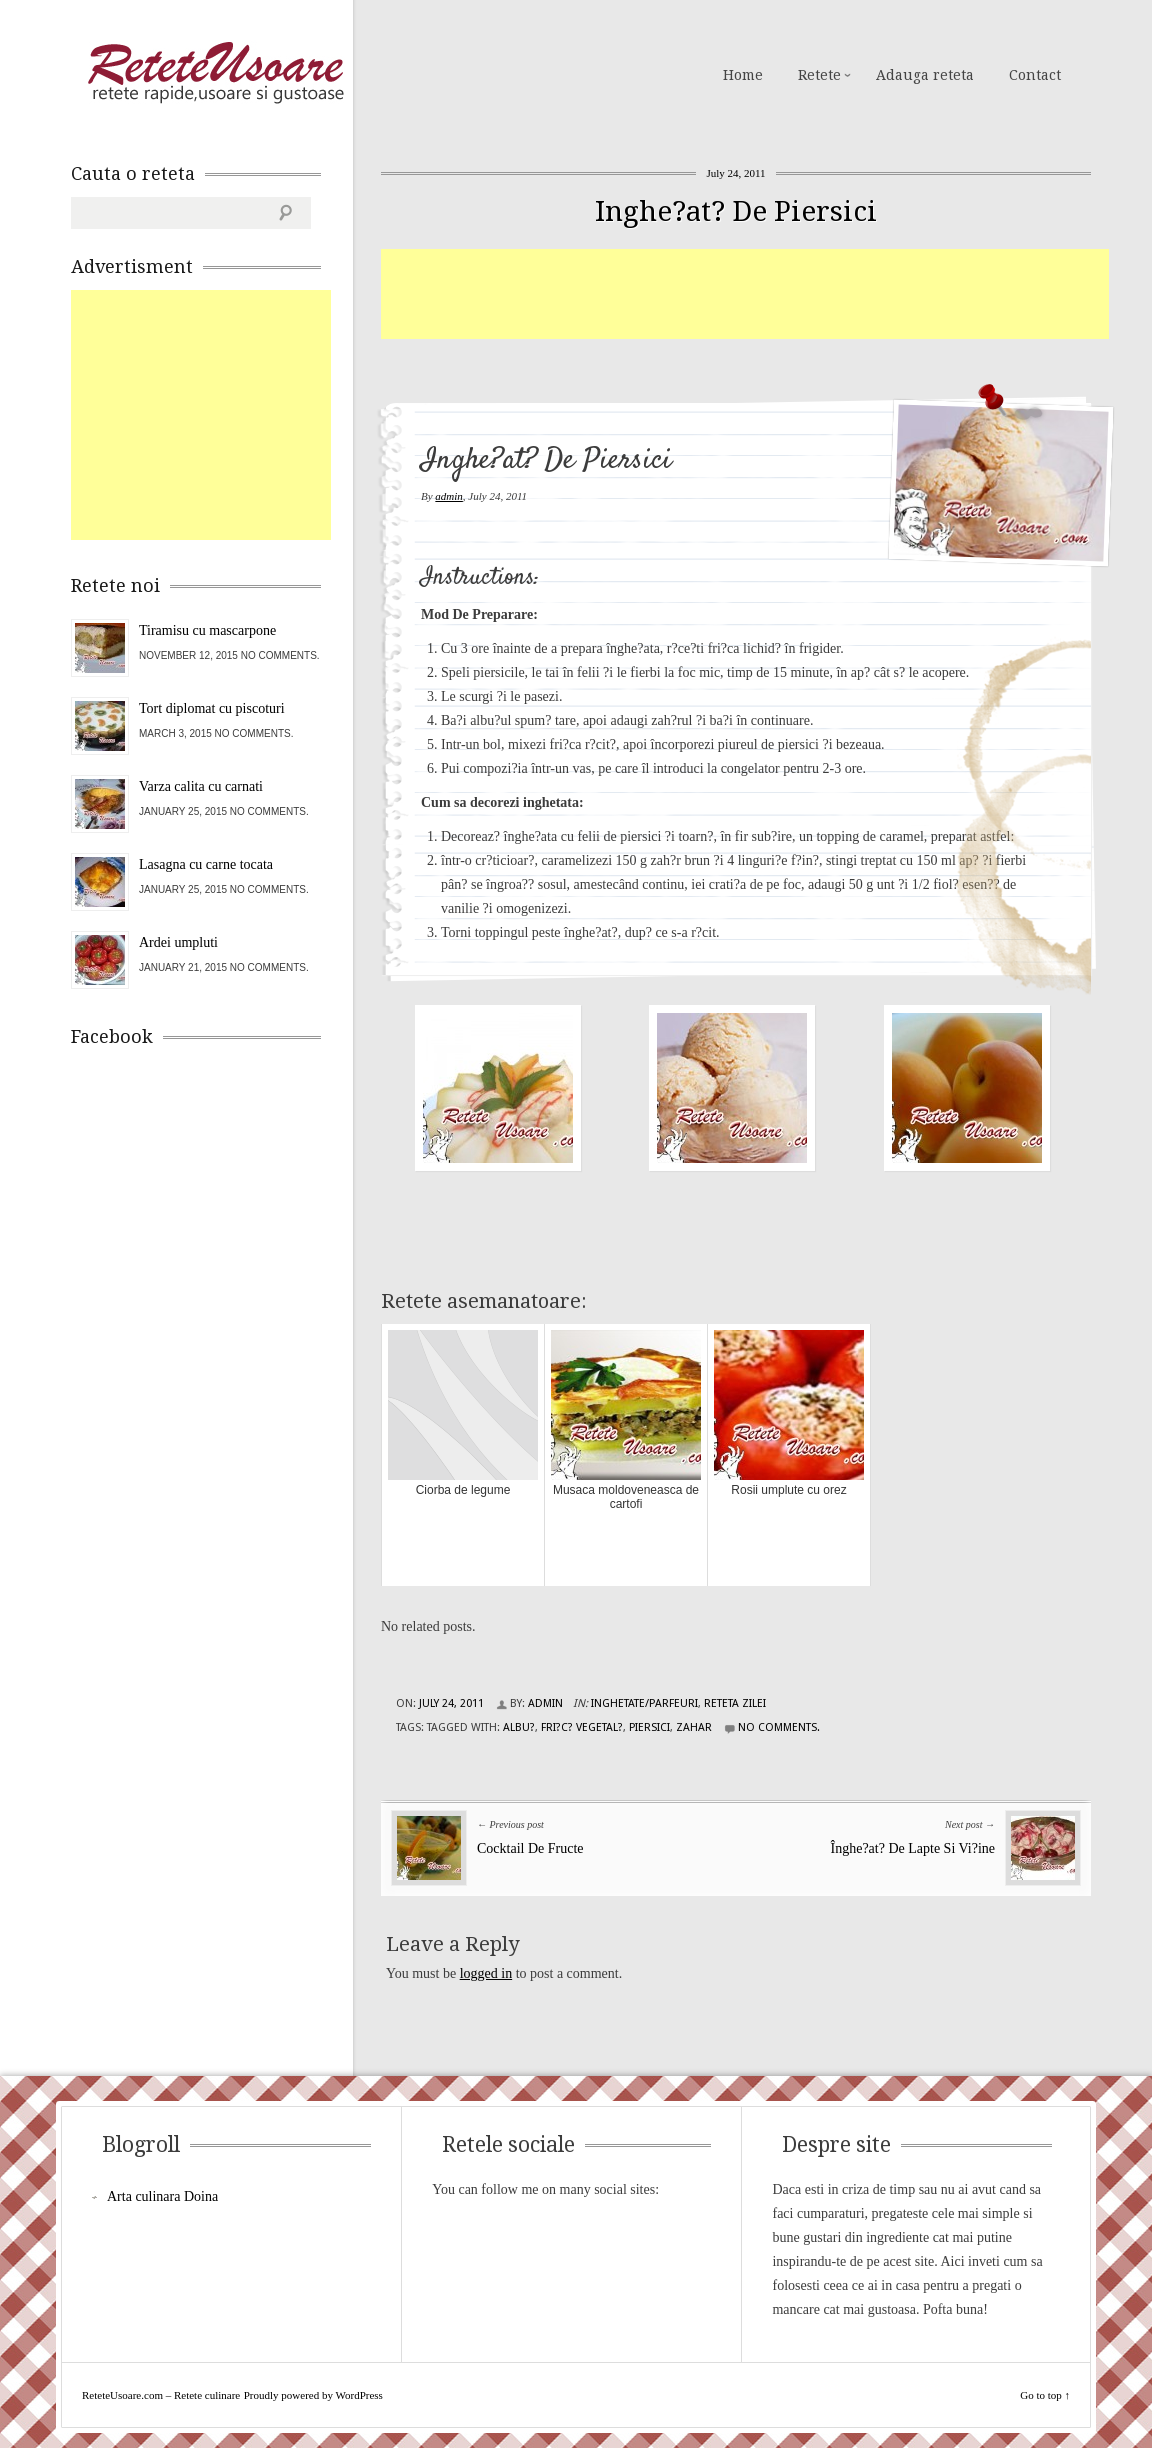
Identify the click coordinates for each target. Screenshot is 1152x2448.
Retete (819, 75)
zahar (694, 1727)
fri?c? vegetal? (582, 1727)
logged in (486, 1973)
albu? (519, 1727)
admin (449, 496)
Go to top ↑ (1045, 2395)
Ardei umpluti (178, 942)
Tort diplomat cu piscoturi (212, 708)
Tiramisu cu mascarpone (207, 630)
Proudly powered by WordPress (313, 2395)
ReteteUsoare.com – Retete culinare (215, 73)
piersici (649, 1727)
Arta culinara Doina (162, 2196)
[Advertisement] (745, 294)
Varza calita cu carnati (201, 786)
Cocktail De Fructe (530, 1848)
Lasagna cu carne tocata (206, 864)
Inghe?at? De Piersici (736, 211)
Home (743, 75)
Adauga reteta (925, 75)
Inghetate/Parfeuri (644, 1703)
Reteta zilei (735, 1703)
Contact (1035, 75)
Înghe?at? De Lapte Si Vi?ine (913, 1848)
